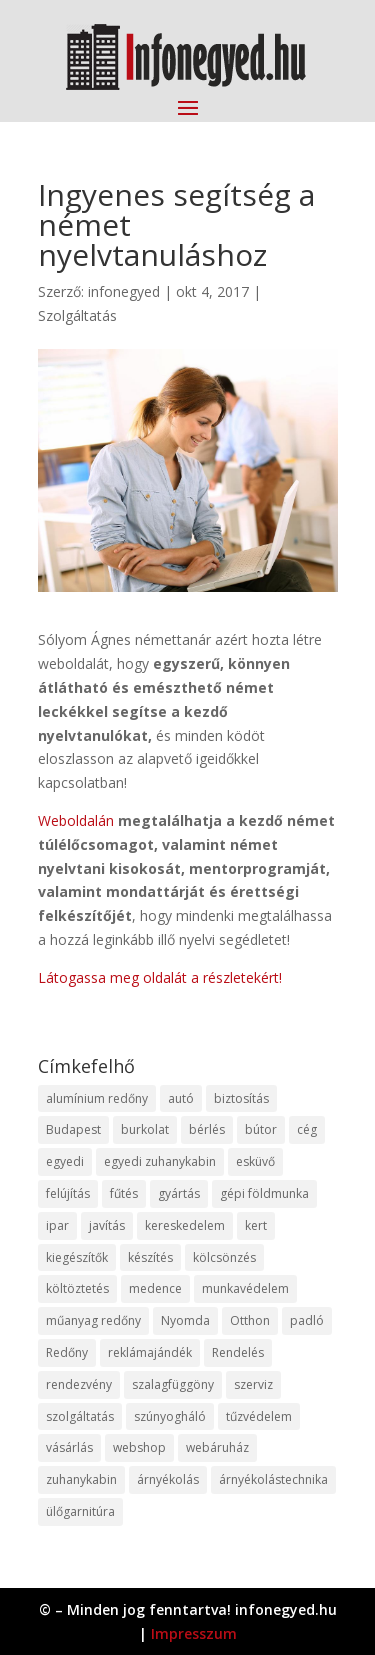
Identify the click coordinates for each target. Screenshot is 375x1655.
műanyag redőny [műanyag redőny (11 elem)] (93, 1320)
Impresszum (194, 1633)
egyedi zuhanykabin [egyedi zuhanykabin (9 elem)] (160, 1161)
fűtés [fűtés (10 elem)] (124, 1193)
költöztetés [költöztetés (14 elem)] (77, 1288)
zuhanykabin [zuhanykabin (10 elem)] (81, 1479)
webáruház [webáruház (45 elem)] (217, 1447)
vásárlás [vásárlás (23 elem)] (69, 1447)
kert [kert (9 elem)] (256, 1225)
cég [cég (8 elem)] (307, 1129)
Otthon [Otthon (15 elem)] (250, 1320)
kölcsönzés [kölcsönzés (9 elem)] (224, 1257)
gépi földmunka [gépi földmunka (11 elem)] (264, 1193)
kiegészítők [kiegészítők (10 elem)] (77, 1257)
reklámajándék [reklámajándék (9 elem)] (150, 1352)
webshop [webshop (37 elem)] (139, 1447)
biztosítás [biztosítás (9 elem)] (241, 1098)
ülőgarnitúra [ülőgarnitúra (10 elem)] (80, 1511)
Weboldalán (76, 820)
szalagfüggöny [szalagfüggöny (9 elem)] (173, 1384)
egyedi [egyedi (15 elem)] (65, 1161)
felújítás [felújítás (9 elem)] (68, 1193)
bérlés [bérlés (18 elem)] (207, 1129)
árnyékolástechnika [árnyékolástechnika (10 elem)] (273, 1479)
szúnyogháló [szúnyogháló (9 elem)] (170, 1416)
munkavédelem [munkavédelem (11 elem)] (245, 1288)
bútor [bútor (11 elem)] (261, 1129)
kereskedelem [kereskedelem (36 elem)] (185, 1225)
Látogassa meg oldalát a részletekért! (160, 977)
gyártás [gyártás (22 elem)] (179, 1193)
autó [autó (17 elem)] (181, 1098)
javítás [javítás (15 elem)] (107, 1225)
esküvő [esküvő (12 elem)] (255, 1161)
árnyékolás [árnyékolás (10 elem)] (168, 1479)
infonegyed (124, 291)
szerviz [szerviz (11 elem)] (253, 1384)
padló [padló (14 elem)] (307, 1320)
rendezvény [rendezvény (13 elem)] (79, 1384)
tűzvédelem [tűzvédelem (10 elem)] (259, 1416)
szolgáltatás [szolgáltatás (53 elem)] (80, 1416)
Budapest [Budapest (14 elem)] (73, 1129)
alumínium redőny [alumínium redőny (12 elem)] (97, 1098)
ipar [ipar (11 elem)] (57, 1225)
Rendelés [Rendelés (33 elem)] (238, 1352)
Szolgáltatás (77, 315)
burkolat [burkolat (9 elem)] (145, 1129)
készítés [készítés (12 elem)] (150, 1257)
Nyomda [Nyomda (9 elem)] (185, 1320)
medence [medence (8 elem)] (155, 1288)
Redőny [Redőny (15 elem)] (67, 1352)
